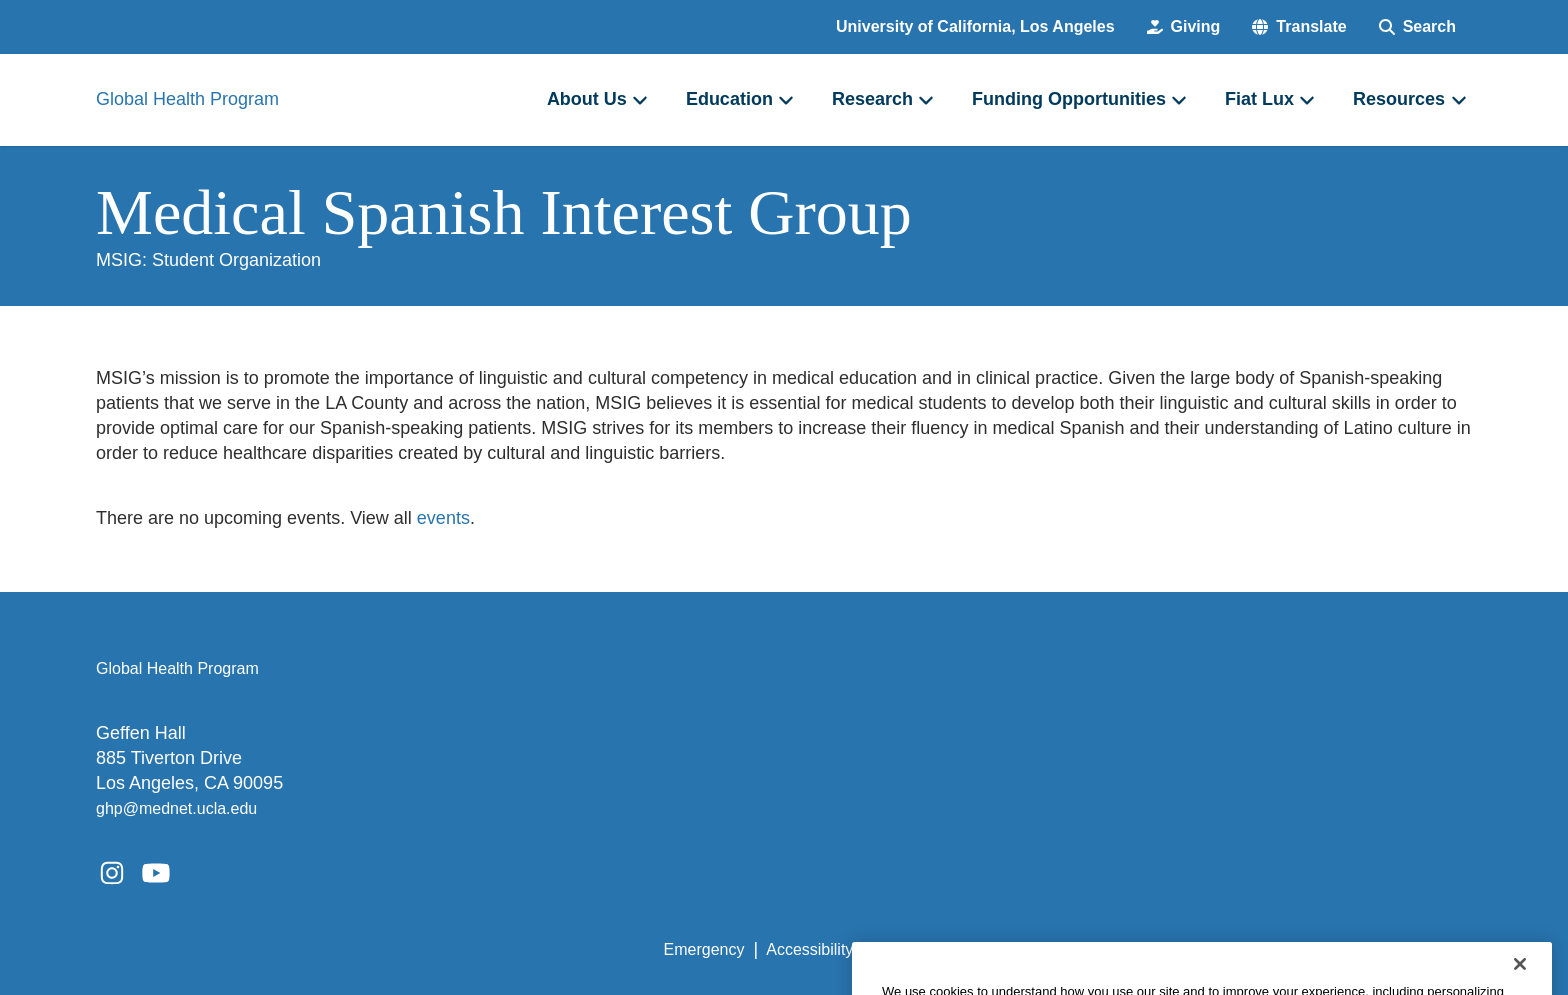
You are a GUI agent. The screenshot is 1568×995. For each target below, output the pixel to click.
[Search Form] (1417, 27)
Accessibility (809, 949)
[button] (1299, 27)
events (443, 518)
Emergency (704, 949)
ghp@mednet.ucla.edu (176, 808)
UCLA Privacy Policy (948, 949)
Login (1282, 949)
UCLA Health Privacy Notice (1142, 949)
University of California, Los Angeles (975, 26)
